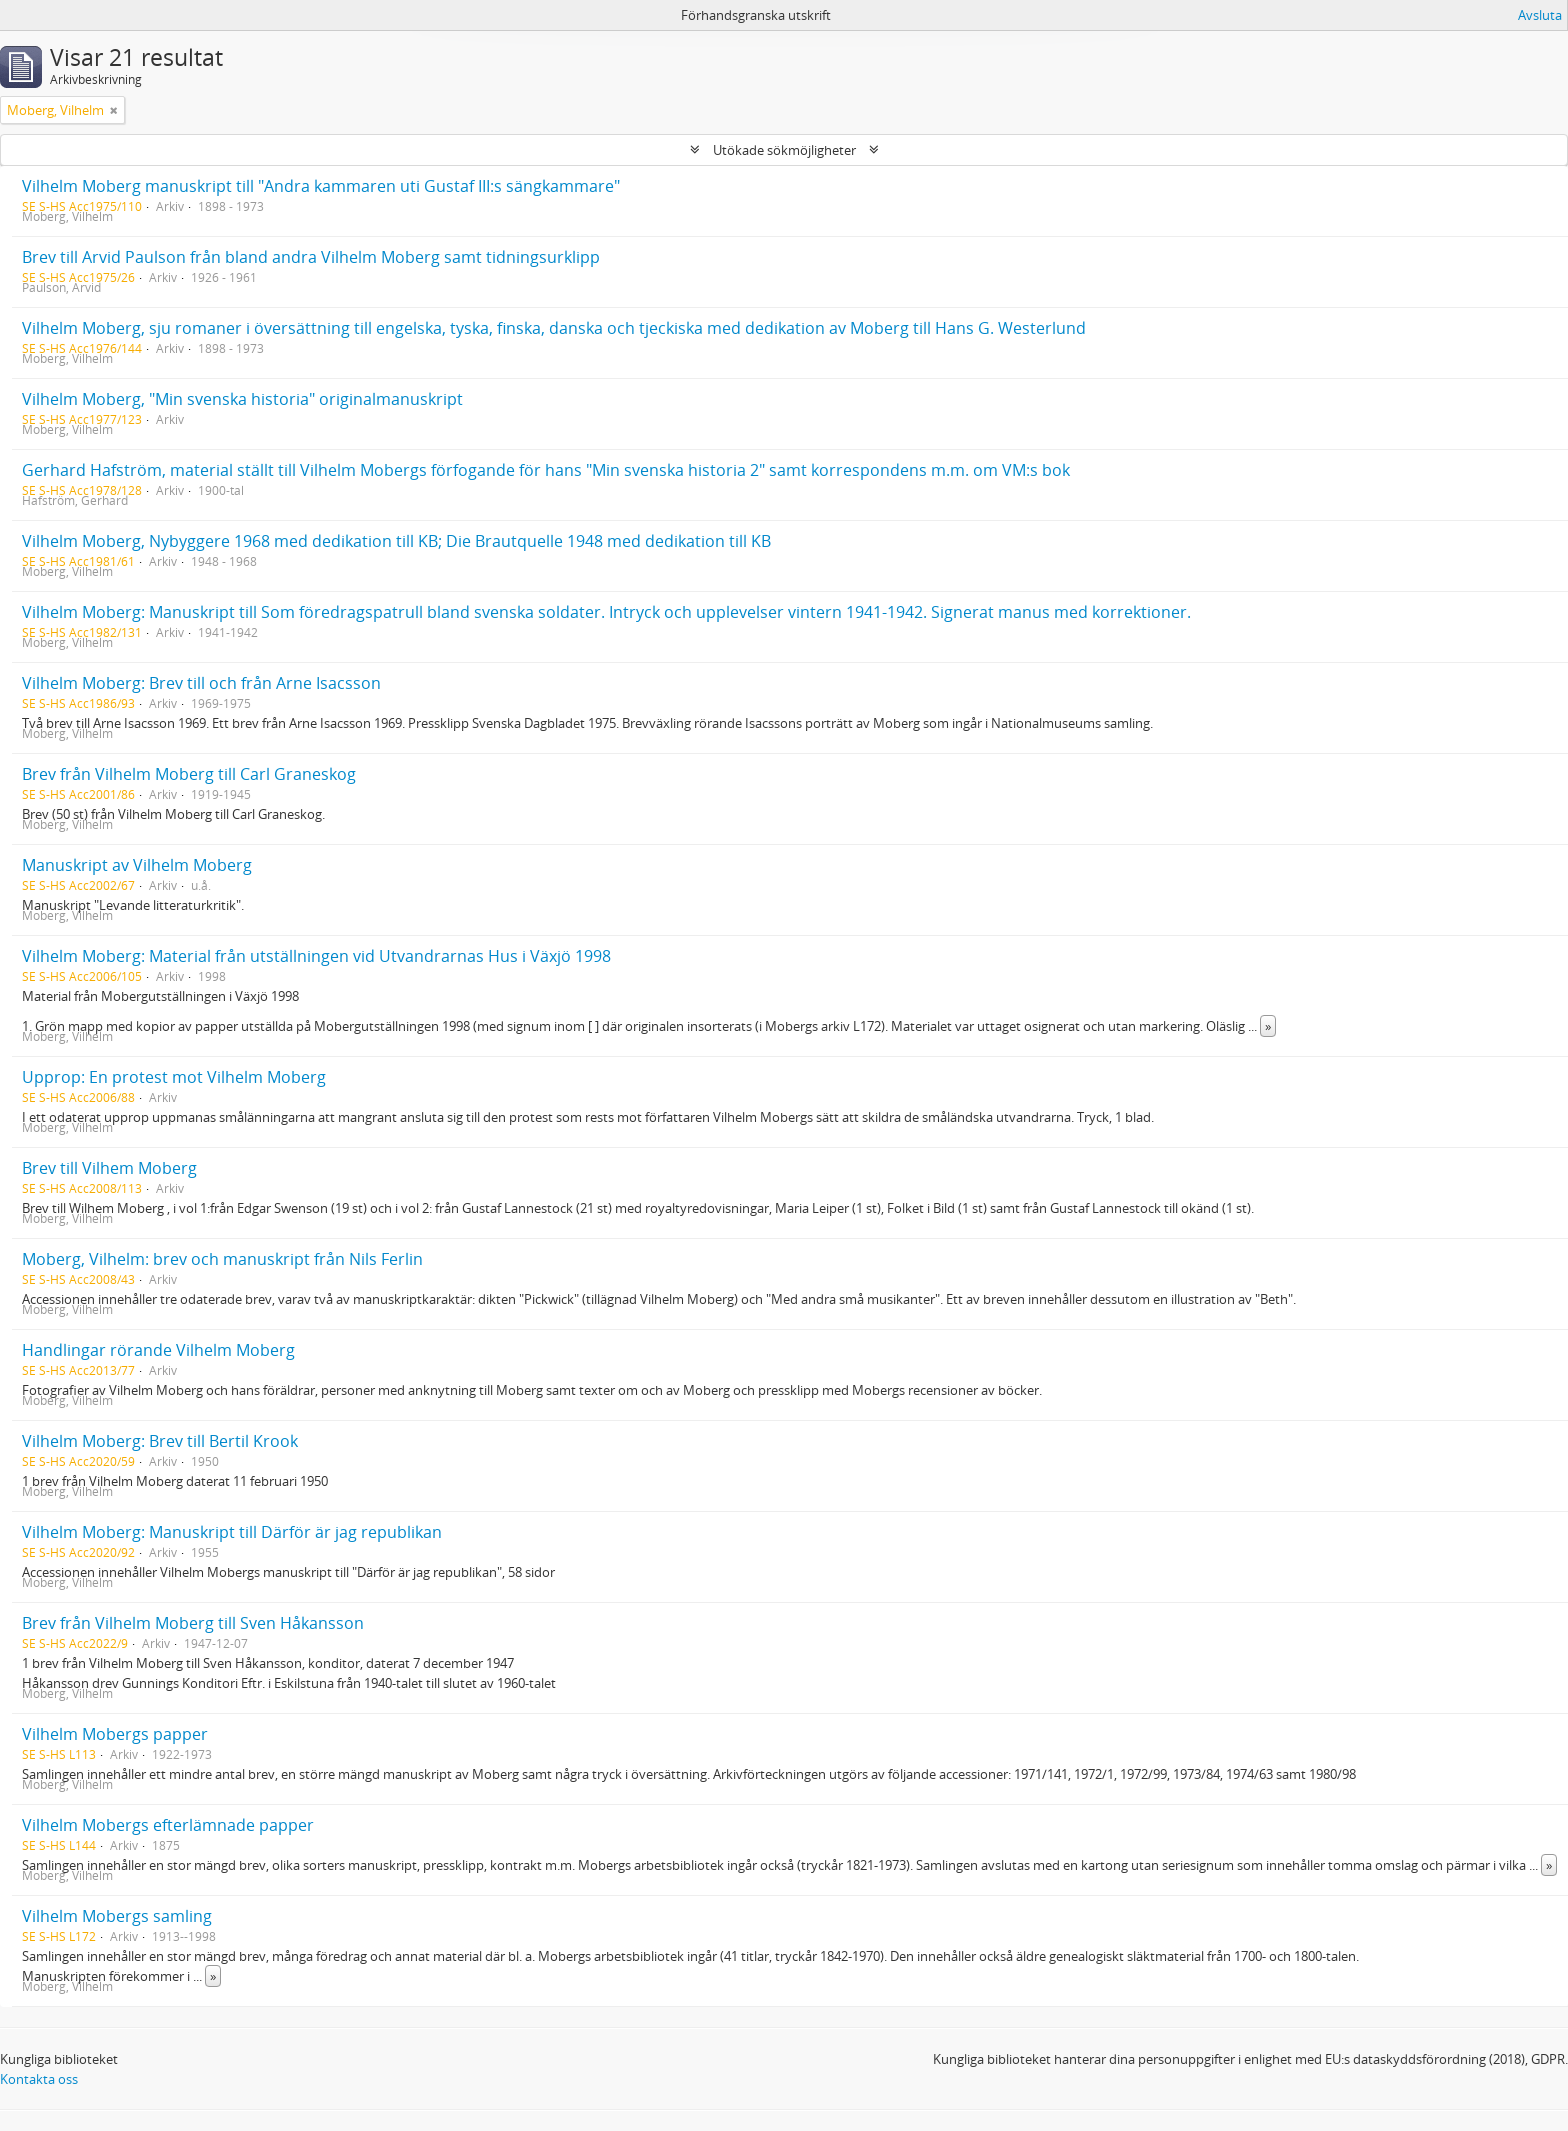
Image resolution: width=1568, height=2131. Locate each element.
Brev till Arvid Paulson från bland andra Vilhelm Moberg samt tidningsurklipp (311, 257)
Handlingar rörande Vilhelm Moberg (158, 1350)
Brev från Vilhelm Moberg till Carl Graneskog (189, 774)
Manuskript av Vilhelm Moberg (137, 865)
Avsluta (1540, 15)
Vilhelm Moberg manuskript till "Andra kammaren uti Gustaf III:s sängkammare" (321, 186)
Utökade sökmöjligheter (784, 150)
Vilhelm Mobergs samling (117, 1916)
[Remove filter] (114, 110)
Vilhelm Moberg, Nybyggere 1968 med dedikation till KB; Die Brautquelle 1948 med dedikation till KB (396, 541)
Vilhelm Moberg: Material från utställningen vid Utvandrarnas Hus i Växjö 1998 (316, 956)
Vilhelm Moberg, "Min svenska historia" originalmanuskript (242, 399)
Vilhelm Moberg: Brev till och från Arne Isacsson (201, 683)
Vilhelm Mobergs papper (115, 1734)
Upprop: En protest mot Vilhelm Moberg (174, 1077)
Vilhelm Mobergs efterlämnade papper (168, 1825)
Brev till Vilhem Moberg (109, 1168)
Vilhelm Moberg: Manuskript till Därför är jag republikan (232, 1532)
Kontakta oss (39, 2079)
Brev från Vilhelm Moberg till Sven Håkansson (193, 1623)
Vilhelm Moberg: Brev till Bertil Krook (160, 1441)
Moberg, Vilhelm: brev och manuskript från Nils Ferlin (222, 1259)
